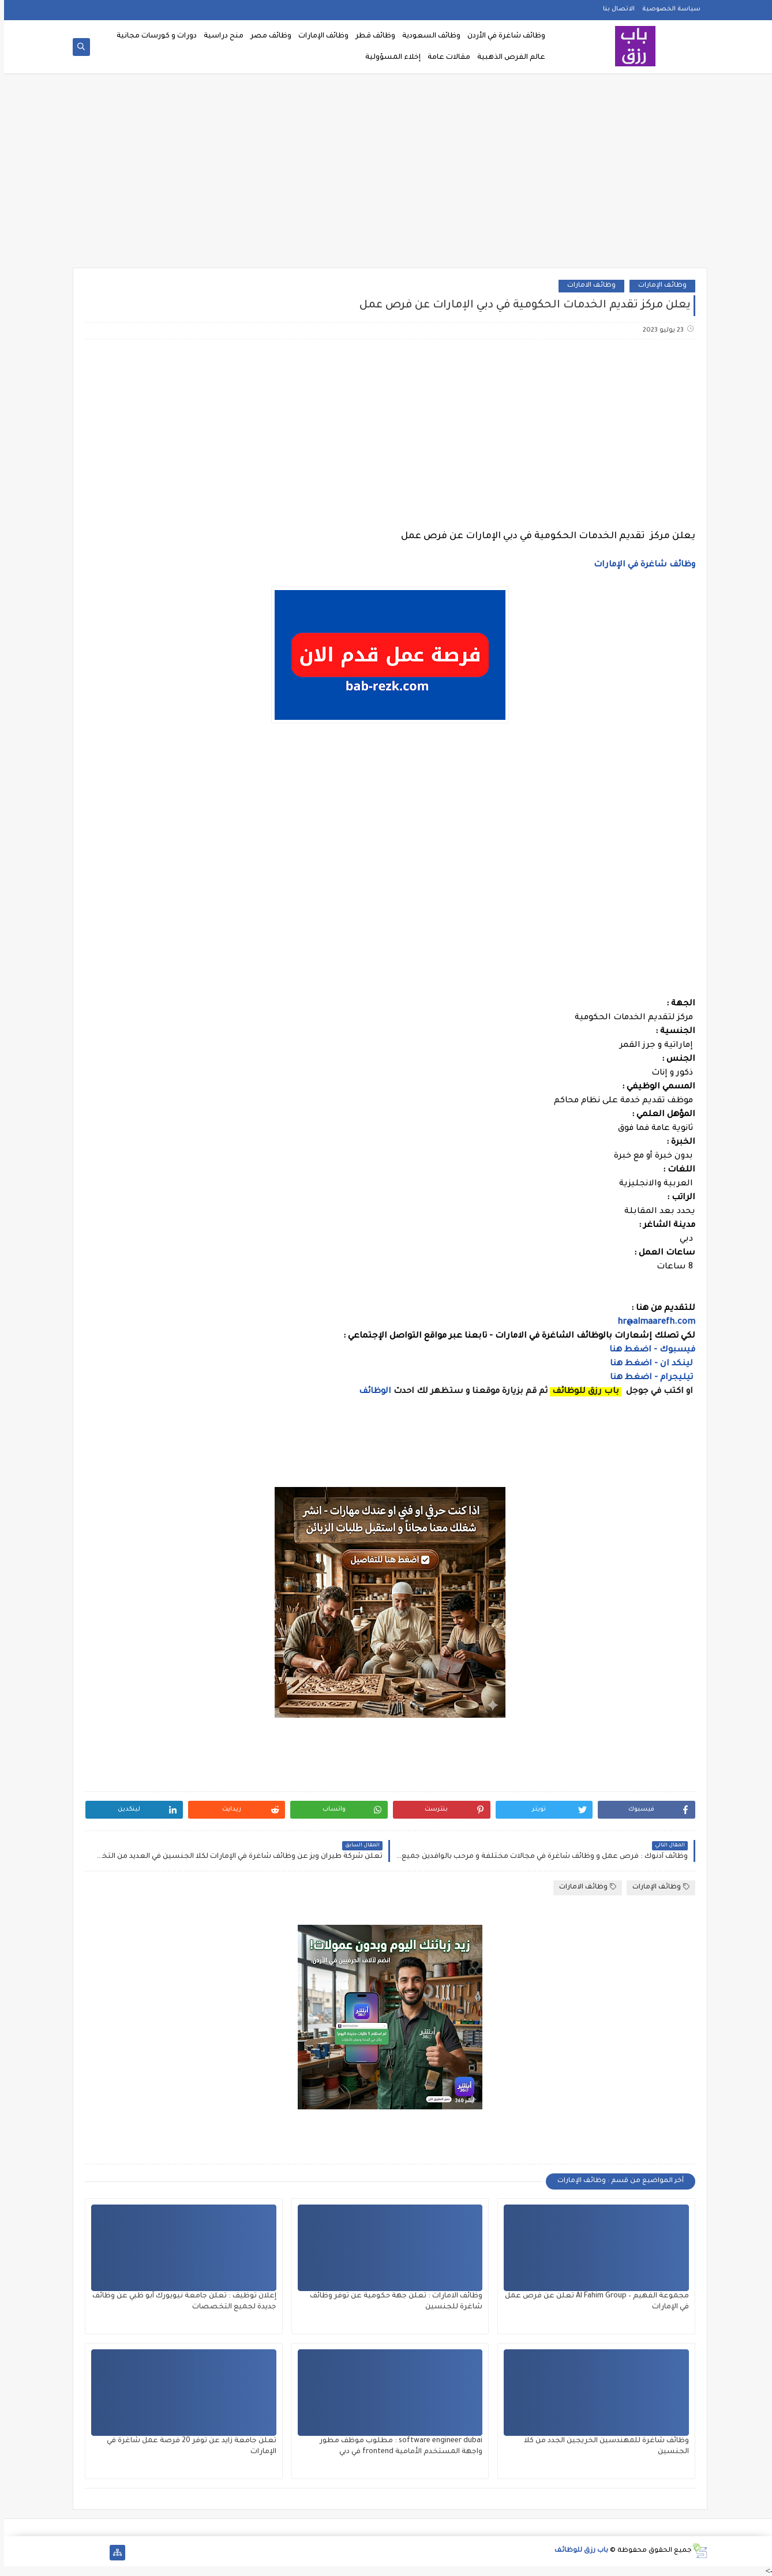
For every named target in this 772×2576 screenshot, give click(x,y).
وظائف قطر (371, 36)
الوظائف (370, 1391)
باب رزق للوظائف (577, 2551)
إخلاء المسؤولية (389, 58)
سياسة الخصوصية (667, 9)
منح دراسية (219, 36)
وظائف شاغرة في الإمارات (640, 565)
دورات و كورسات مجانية (153, 36)
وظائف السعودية (427, 36)
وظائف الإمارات (319, 36)
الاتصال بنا (615, 9)
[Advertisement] (386, 174)
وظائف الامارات (587, 286)
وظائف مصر (266, 36)
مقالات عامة (445, 58)
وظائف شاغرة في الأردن (502, 36)
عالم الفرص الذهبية (507, 58)
